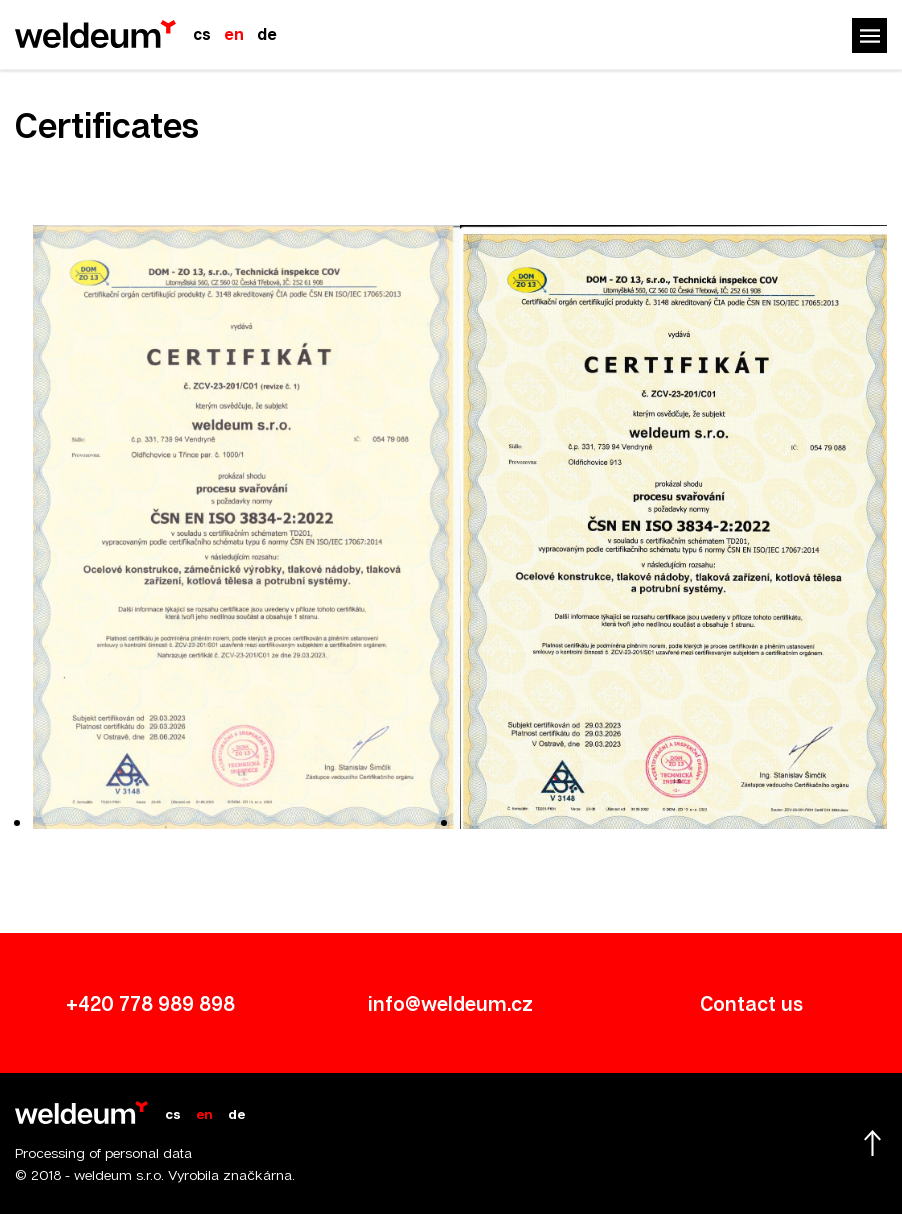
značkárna (257, 1174)
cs (202, 34)
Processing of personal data (103, 1152)
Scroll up (872, 1143)
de (267, 34)
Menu (869, 35)
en (234, 34)
